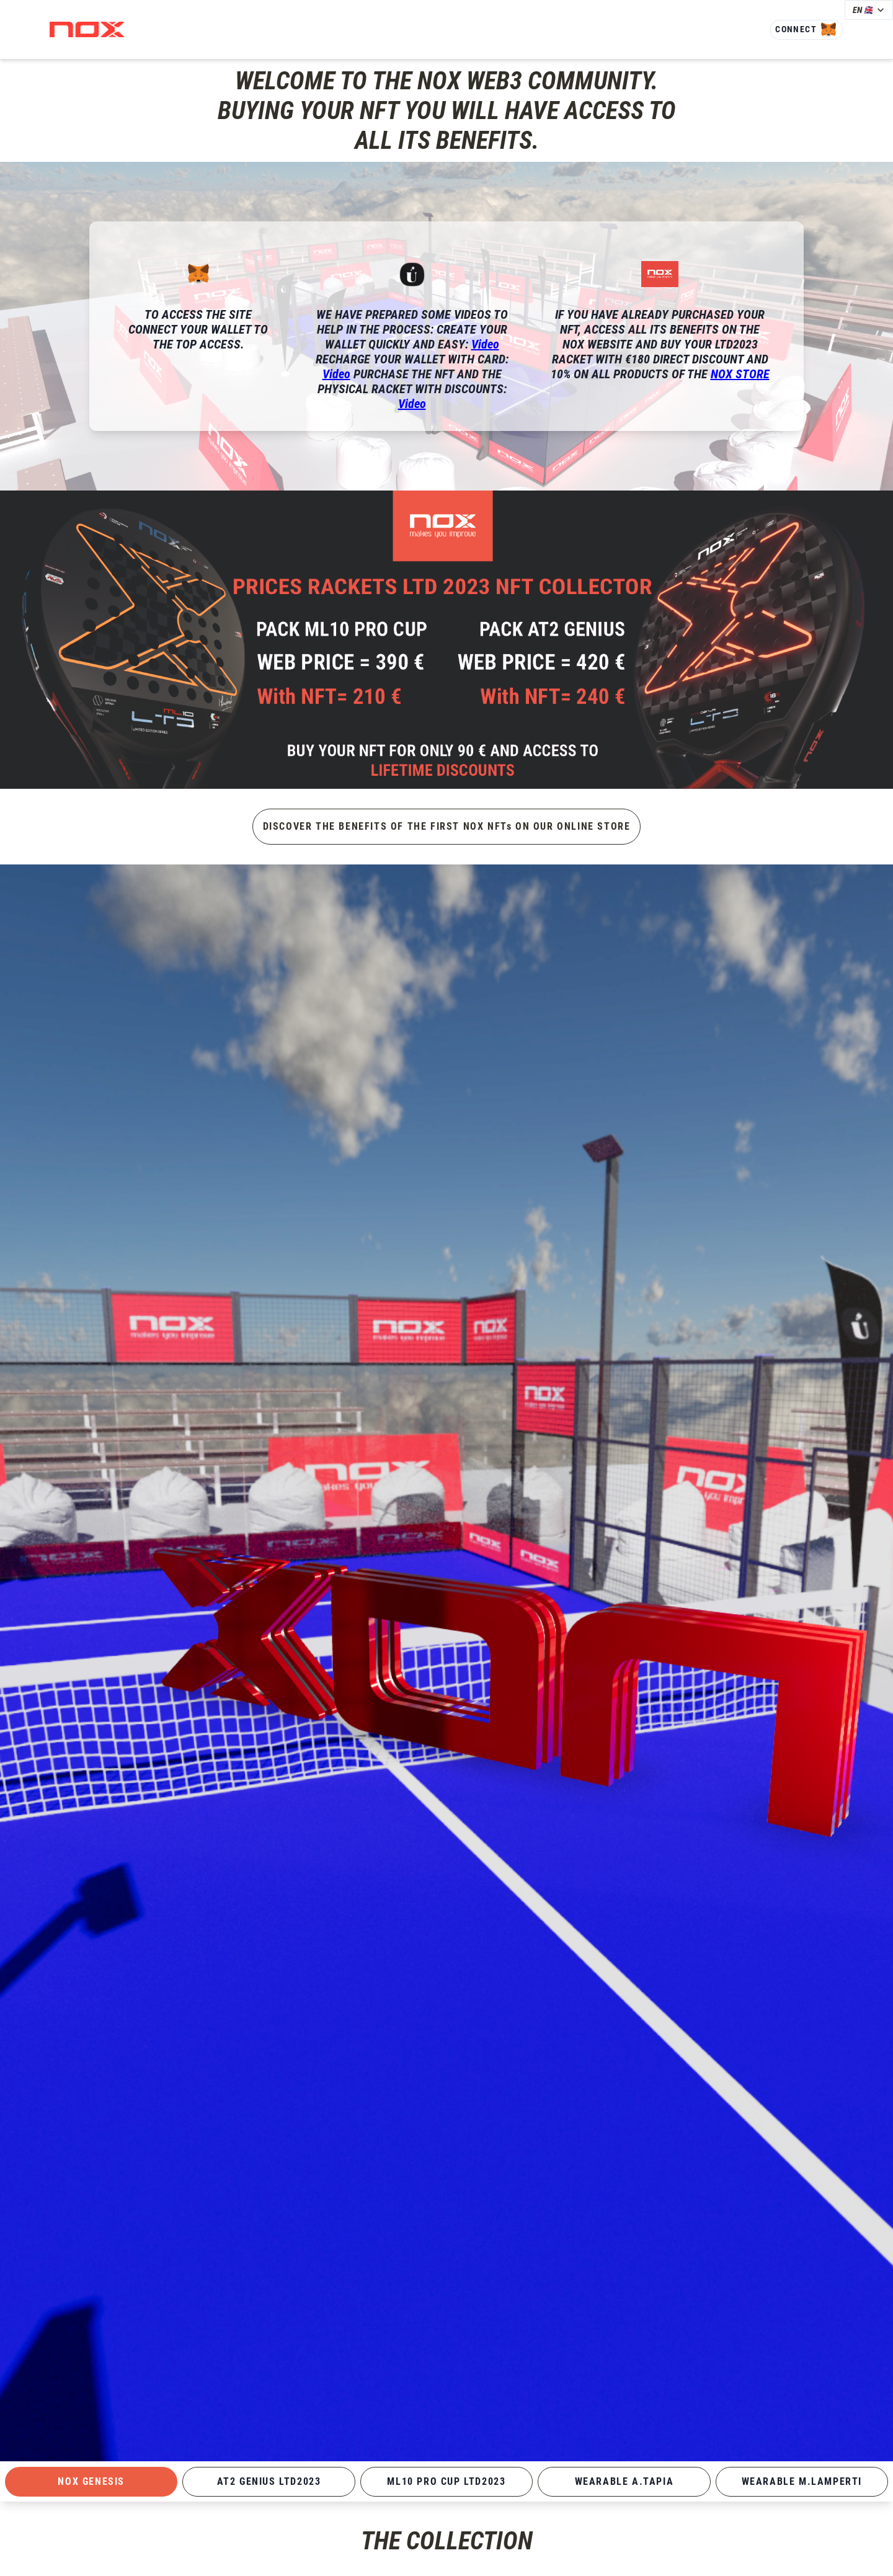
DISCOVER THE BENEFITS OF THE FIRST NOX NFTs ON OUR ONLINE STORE (447, 826)
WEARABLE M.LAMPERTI (802, 2481)
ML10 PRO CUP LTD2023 (446, 2481)
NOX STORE (740, 373)
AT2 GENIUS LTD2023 (269, 2481)
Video (485, 344)
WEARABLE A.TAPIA (624, 2481)
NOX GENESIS (91, 2481)
